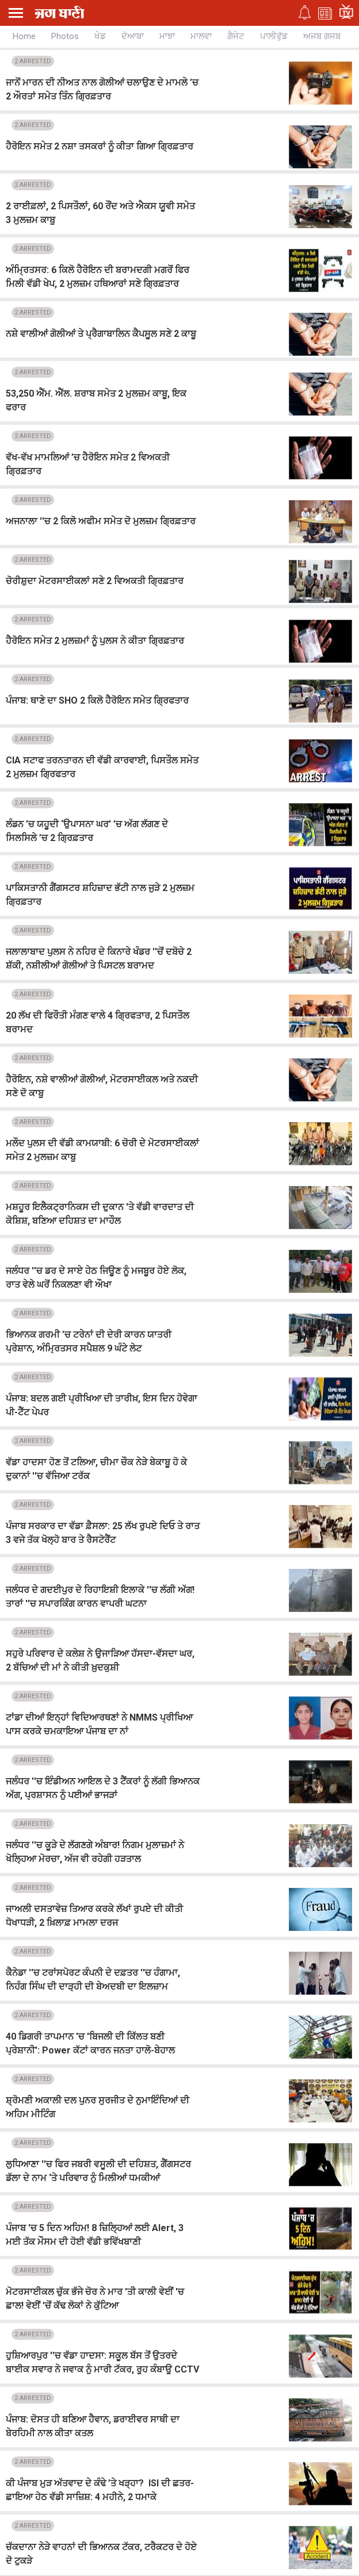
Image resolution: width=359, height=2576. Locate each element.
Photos (65, 36)
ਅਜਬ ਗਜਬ (322, 36)
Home (24, 36)
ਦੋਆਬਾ (132, 36)
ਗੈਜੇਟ (236, 36)
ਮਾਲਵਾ (201, 36)
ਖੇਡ (100, 36)
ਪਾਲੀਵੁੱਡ (274, 36)
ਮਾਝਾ (167, 36)
